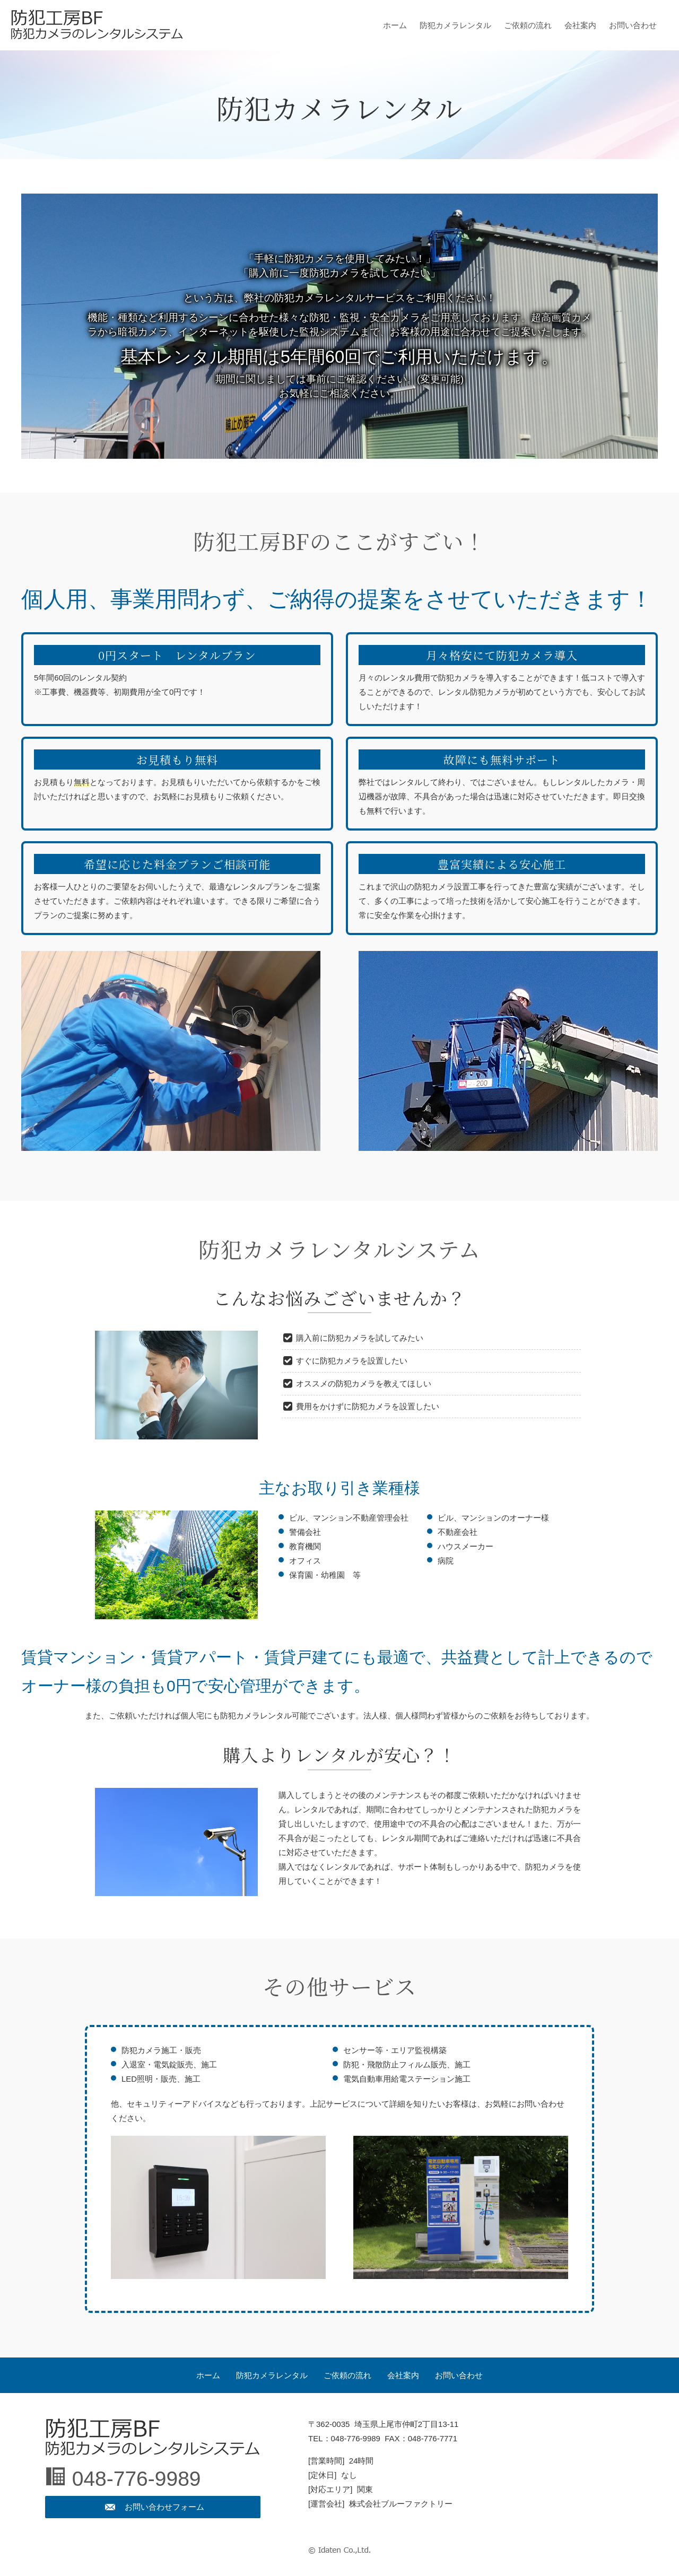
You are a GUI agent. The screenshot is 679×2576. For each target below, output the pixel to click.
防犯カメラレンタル (455, 25)
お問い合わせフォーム (164, 2506)
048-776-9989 (136, 2478)
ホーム (395, 25)
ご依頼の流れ (528, 25)
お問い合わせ (633, 25)
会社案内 (580, 25)
